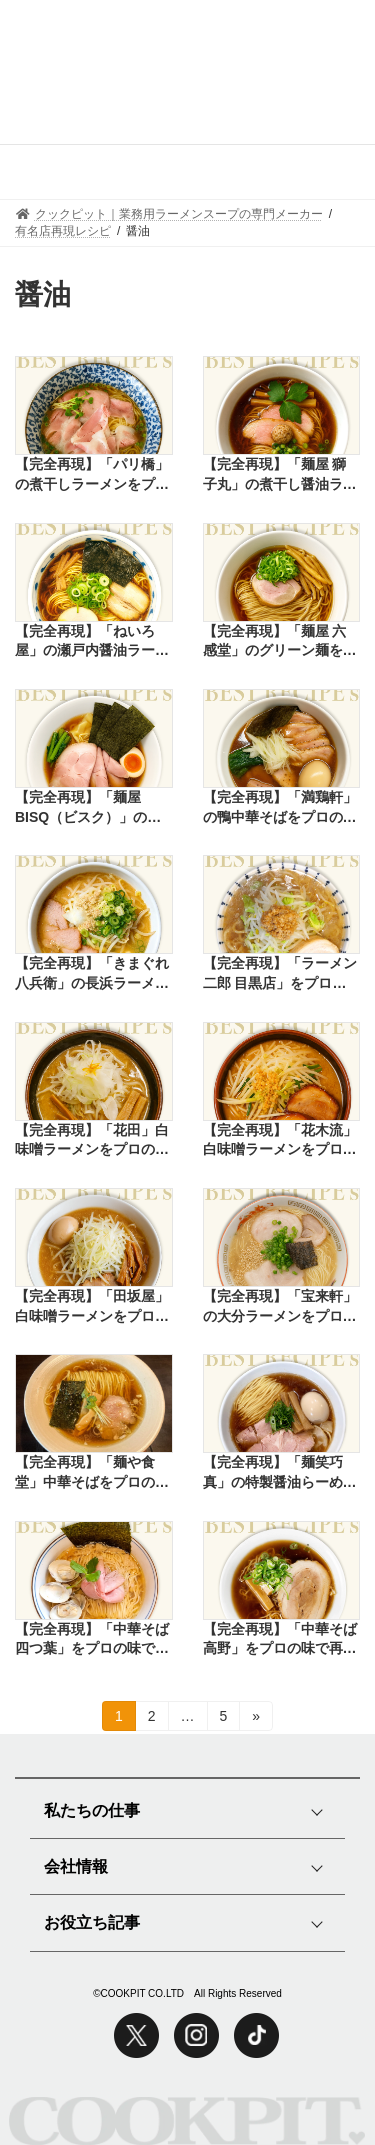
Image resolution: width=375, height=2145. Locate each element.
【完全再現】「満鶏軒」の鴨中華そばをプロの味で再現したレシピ (280, 808)
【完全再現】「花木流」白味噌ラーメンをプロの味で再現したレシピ (280, 1141)
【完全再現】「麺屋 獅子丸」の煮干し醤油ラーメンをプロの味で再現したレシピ (280, 475)
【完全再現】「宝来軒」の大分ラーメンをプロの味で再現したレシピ (280, 1307)
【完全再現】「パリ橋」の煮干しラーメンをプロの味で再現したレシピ (92, 475)
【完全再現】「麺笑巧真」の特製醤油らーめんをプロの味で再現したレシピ (280, 1473)
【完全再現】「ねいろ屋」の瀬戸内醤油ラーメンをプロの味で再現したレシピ (92, 642)
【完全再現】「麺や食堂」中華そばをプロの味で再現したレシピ (92, 1473)
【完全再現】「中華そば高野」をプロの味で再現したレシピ (280, 1640)
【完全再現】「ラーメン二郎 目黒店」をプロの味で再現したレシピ (280, 974)
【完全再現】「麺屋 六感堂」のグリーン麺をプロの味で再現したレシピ (280, 642)
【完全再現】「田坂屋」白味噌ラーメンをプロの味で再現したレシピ (92, 1307)
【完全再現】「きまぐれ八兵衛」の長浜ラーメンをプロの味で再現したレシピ (92, 974)
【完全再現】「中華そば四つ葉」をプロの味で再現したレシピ (92, 1640)
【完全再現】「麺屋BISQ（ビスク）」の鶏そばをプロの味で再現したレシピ (92, 808)
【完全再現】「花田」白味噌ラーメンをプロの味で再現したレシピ (92, 1141)
